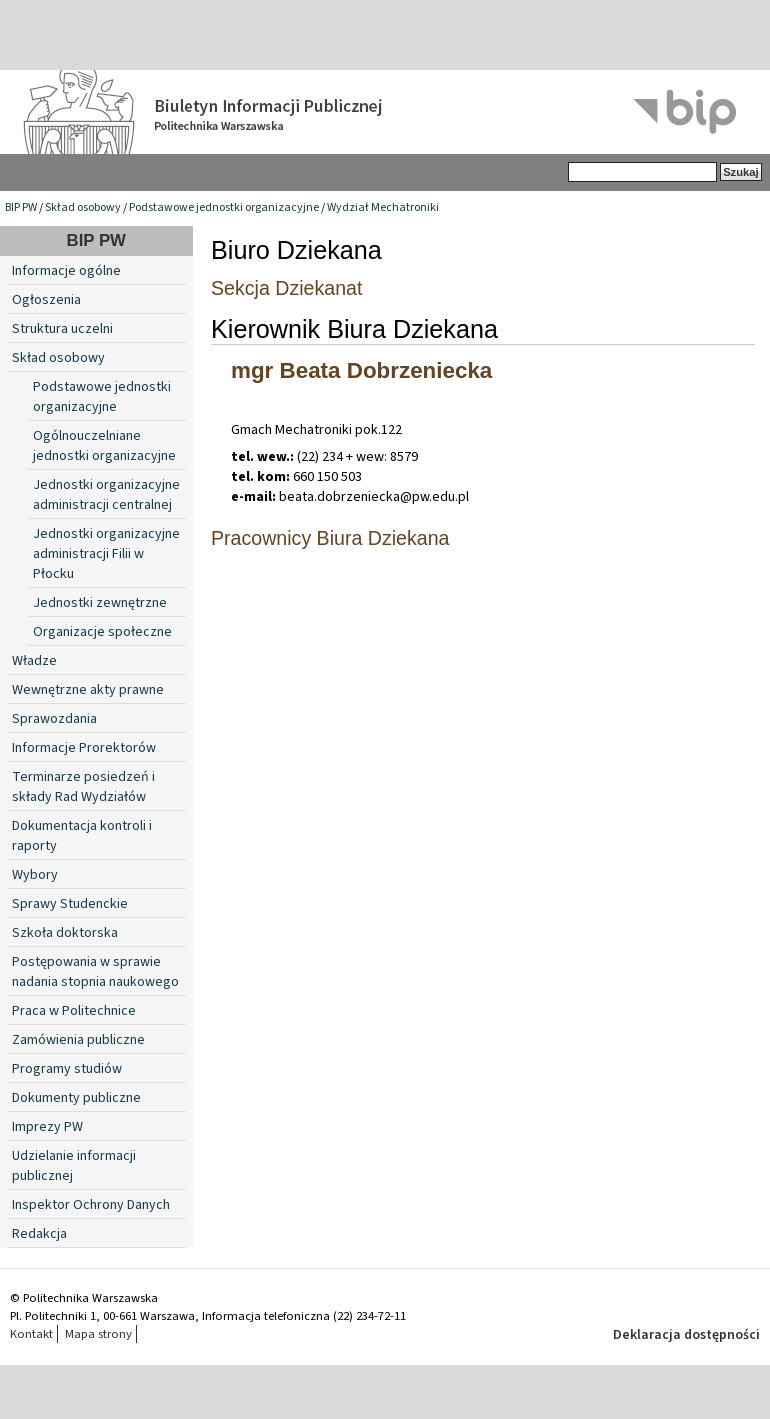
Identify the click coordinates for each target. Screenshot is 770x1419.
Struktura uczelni (62, 329)
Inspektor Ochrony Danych (91, 1205)
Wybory (35, 875)
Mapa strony (98, 1334)
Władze (34, 661)
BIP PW (21, 207)
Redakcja (39, 1234)
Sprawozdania (54, 719)
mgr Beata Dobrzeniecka (361, 370)
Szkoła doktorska (65, 933)
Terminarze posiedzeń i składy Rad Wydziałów (83, 787)
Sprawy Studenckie (70, 904)
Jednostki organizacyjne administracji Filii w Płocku (106, 554)
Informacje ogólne (66, 271)
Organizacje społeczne (102, 632)
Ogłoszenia (46, 300)
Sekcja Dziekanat (286, 288)
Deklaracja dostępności (686, 1335)
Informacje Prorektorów (84, 748)
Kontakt (31, 1334)
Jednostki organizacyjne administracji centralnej (106, 495)
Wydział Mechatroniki (383, 207)
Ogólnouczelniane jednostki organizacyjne (104, 446)
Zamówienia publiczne (78, 1040)
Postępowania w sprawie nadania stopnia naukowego (95, 972)
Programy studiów (67, 1069)
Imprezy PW (47, 1127)
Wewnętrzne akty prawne (88, 690)
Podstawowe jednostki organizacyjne (224, 207)
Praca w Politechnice (74, 1011)
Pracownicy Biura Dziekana (330, 538)
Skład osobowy (83, 207)
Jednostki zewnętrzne (100, 603)
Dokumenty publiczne (76, 1098)
